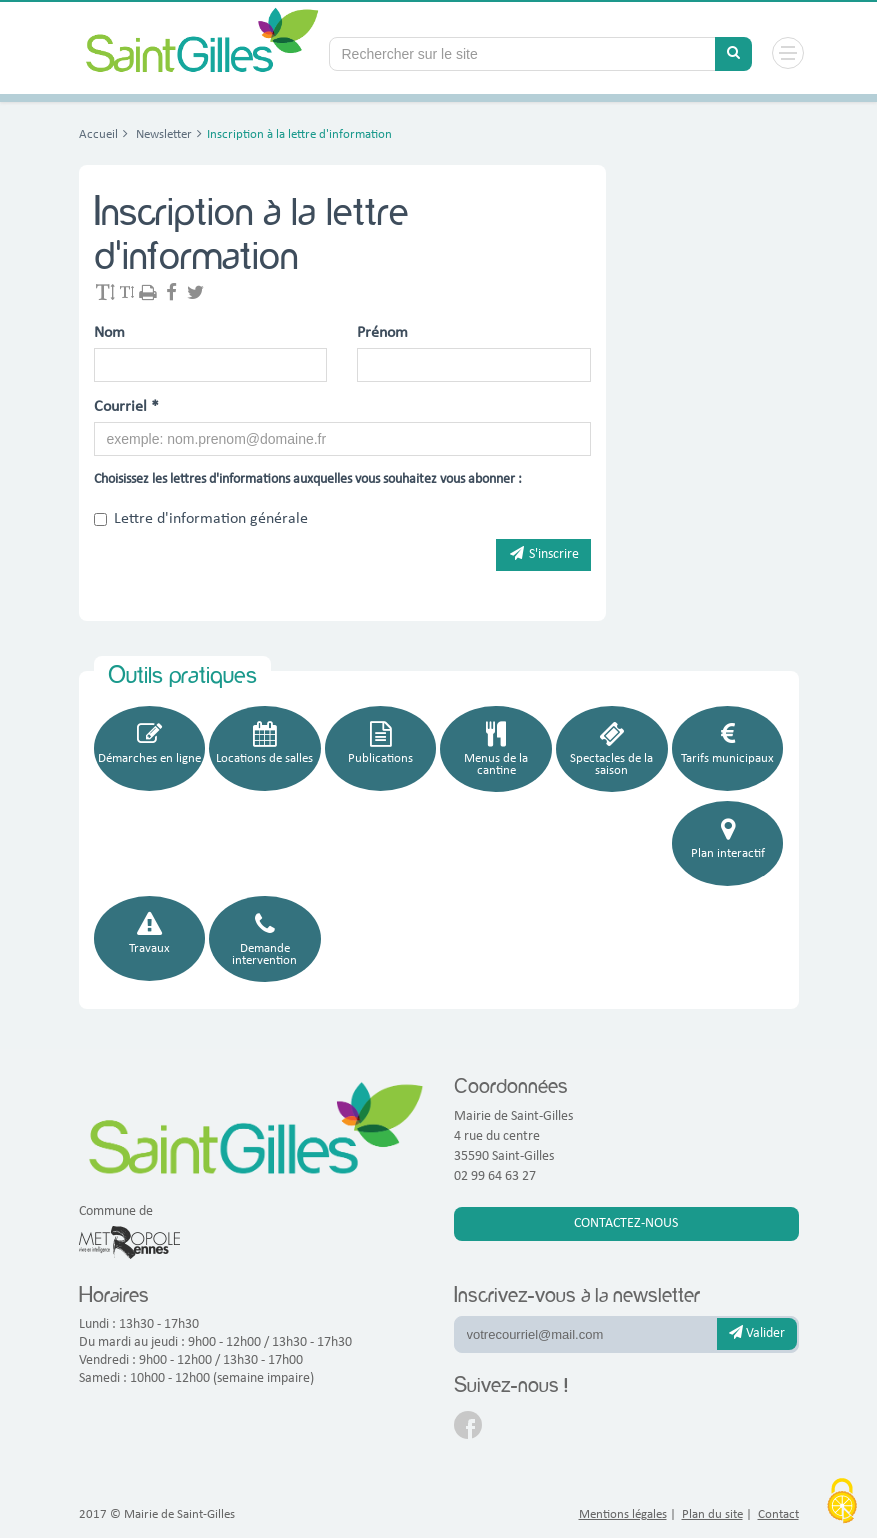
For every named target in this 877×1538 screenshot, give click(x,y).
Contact (778, 1514)
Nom (109, 333)
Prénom (382, 333)
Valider (757, 1333)
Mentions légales (623, 1514)
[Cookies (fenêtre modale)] (842, 1503)
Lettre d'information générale (201, 519)
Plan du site (712, 1514)
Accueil (98, 134)
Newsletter (162, 134)
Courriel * (126, 407)
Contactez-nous (626, 1223)
